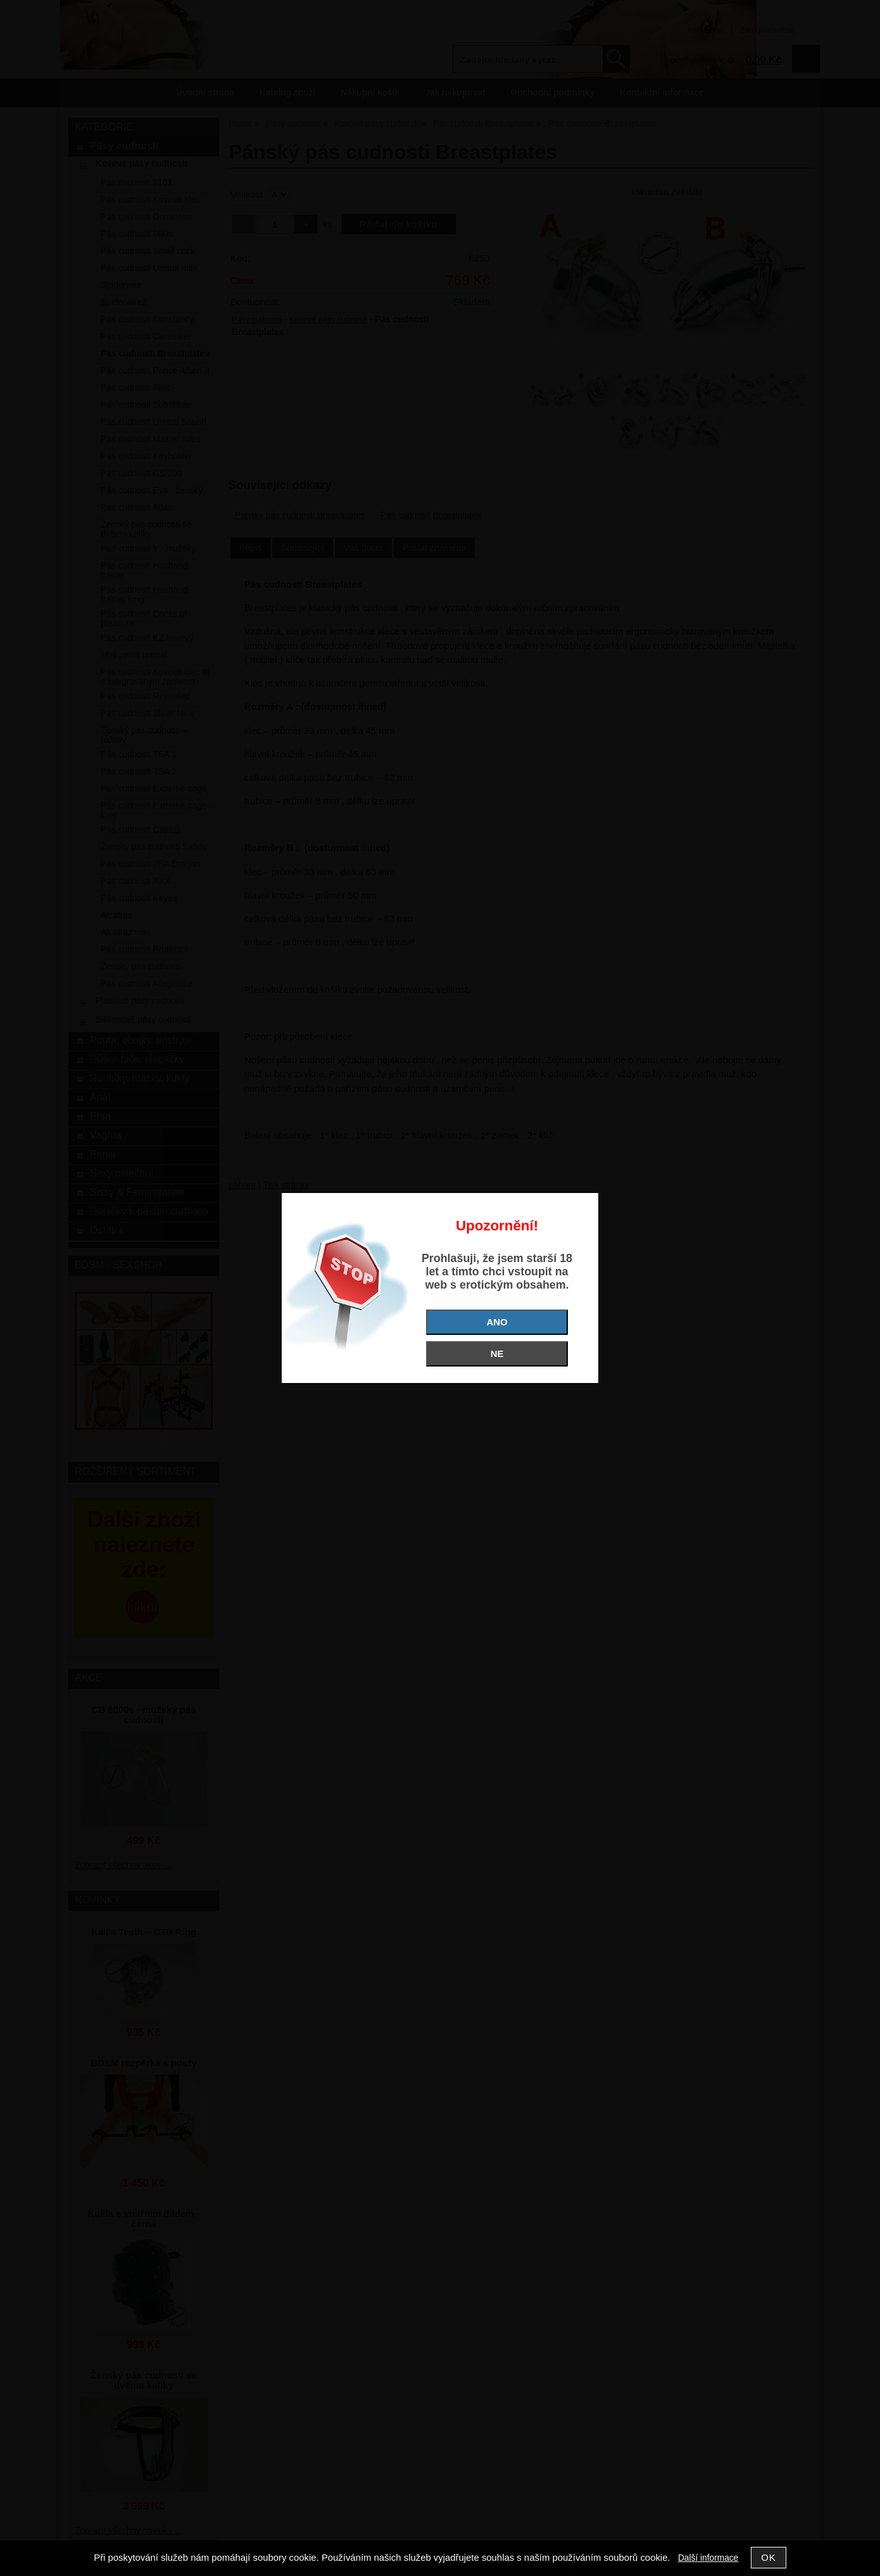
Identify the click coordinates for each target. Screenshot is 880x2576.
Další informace (708, 2558)
